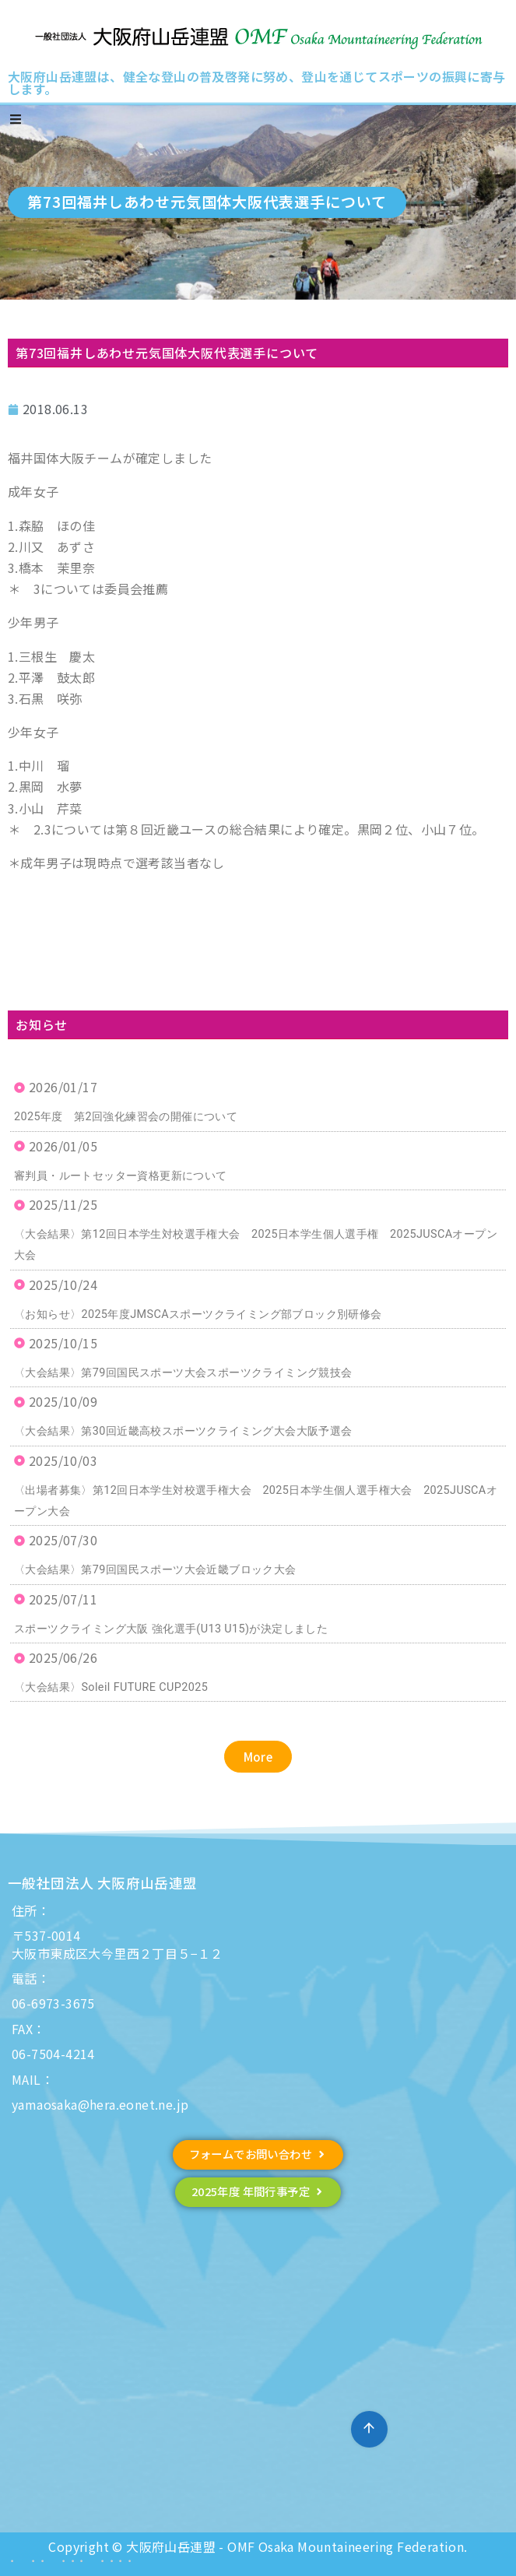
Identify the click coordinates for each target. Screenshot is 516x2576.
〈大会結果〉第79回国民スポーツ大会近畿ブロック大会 (155, 1569)
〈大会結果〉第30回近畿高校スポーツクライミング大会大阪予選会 (183, 1431)
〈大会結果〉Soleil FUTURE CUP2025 (111, 1687)
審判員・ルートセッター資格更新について (120, 1176)
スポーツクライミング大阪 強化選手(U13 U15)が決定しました (171, 1629)
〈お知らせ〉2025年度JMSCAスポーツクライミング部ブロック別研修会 (198, 1314)
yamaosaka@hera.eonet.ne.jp (100, 2104)
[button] (258, 1757)
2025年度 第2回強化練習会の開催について (125, 1116)
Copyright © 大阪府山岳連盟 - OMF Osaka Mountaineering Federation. (257, 2546)
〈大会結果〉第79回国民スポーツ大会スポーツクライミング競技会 (183, 1372)
